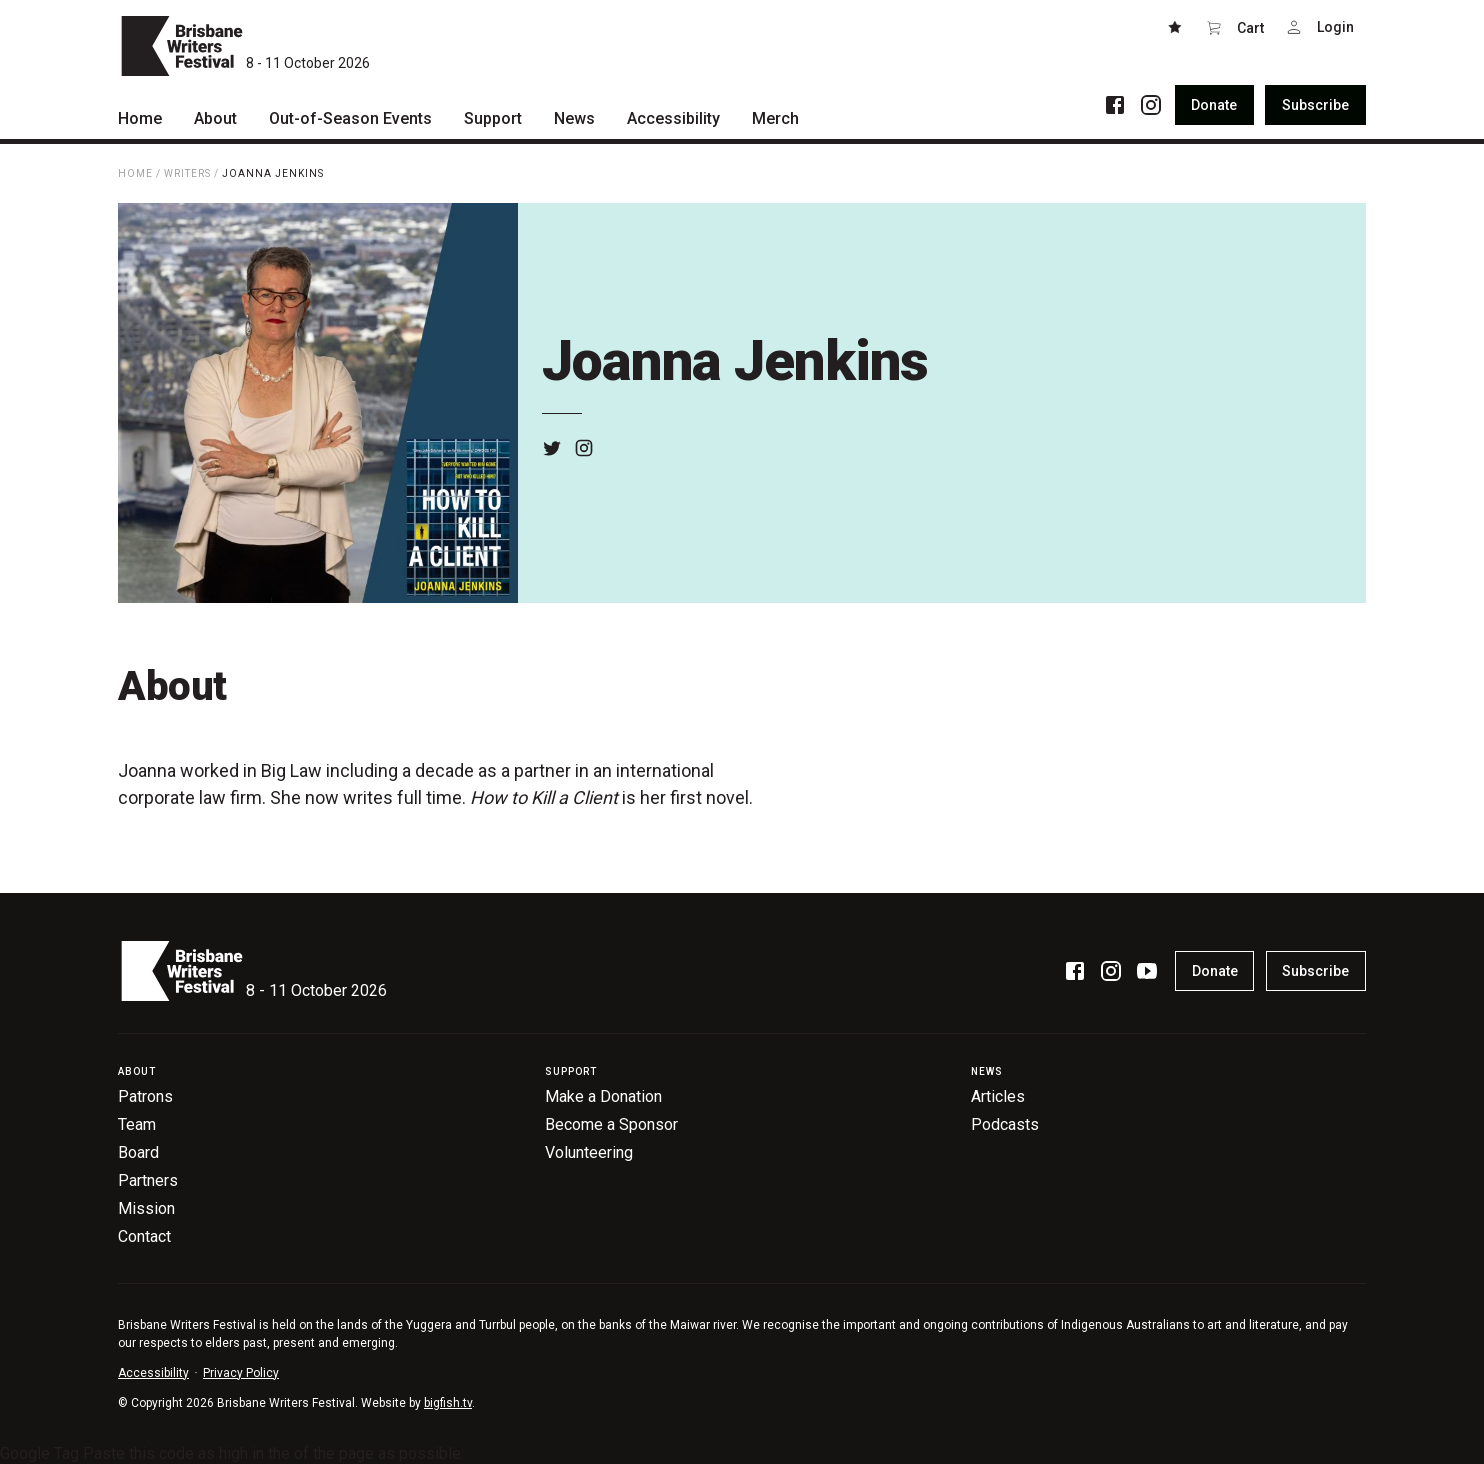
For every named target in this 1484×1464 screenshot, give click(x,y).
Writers (187, 173)
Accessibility (153, 1373)
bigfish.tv (448, 1403)
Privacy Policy (241, 1373)
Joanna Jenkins (273, 173)
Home (135, 173)
